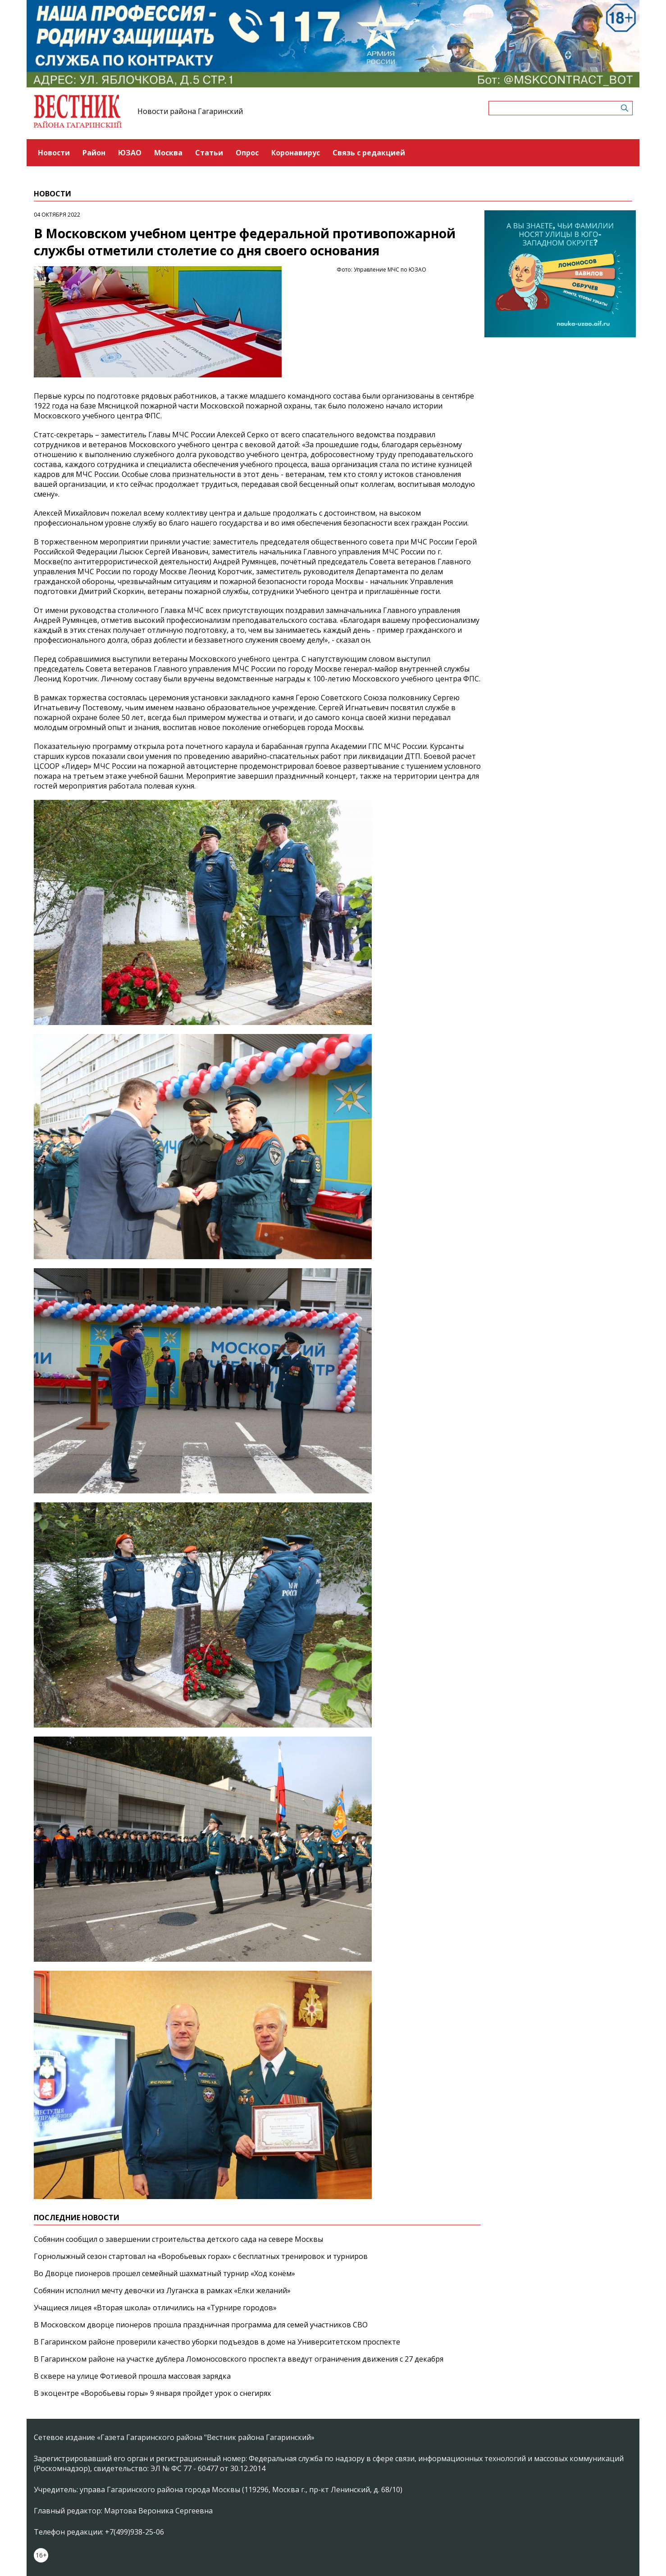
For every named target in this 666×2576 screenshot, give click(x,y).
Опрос (247, 153)
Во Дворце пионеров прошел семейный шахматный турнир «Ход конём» (164, 2273)
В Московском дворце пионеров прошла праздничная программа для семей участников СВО (201, 2325)
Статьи (209, 153)
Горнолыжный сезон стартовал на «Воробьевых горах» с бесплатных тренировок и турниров (201, 2256)
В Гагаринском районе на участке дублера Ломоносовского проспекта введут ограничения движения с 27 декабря (238, 2359)
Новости (54, 153)
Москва (168, 153)
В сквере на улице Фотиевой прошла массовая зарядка (132, 2376)
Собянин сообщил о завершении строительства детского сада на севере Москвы (178, 2239)
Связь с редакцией (369, 153)
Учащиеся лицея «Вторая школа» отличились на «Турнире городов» (155, 2308)
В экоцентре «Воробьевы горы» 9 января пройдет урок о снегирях (152, 2393)
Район (93, 153)
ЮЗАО (129, 153)
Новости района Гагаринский (190, 111)
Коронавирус (295, 153)
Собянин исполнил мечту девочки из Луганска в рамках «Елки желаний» (162, 2290)
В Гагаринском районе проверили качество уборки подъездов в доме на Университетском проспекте (217, 2342)
